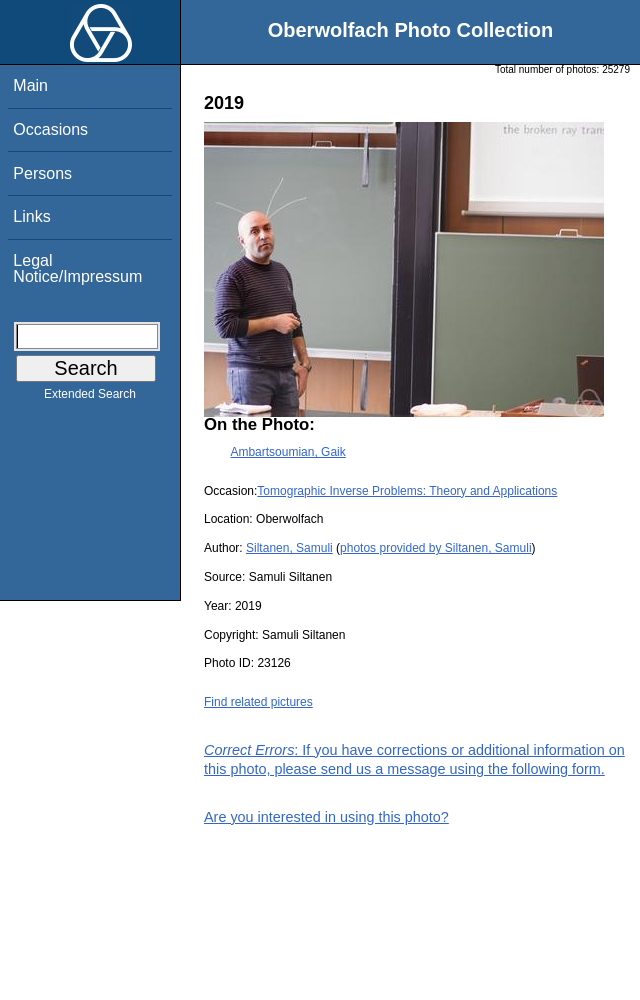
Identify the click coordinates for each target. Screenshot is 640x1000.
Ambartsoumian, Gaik (287, 452)
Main (30, 85)
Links (31, 216)
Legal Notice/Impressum (77, 268)
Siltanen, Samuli (289, 548)
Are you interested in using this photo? (326, 817)
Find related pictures (258, 702)
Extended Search (90, 398)
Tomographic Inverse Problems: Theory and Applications (407, 491)
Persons (42, 173)
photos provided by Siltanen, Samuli (435, 548)
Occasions (50, 129)
